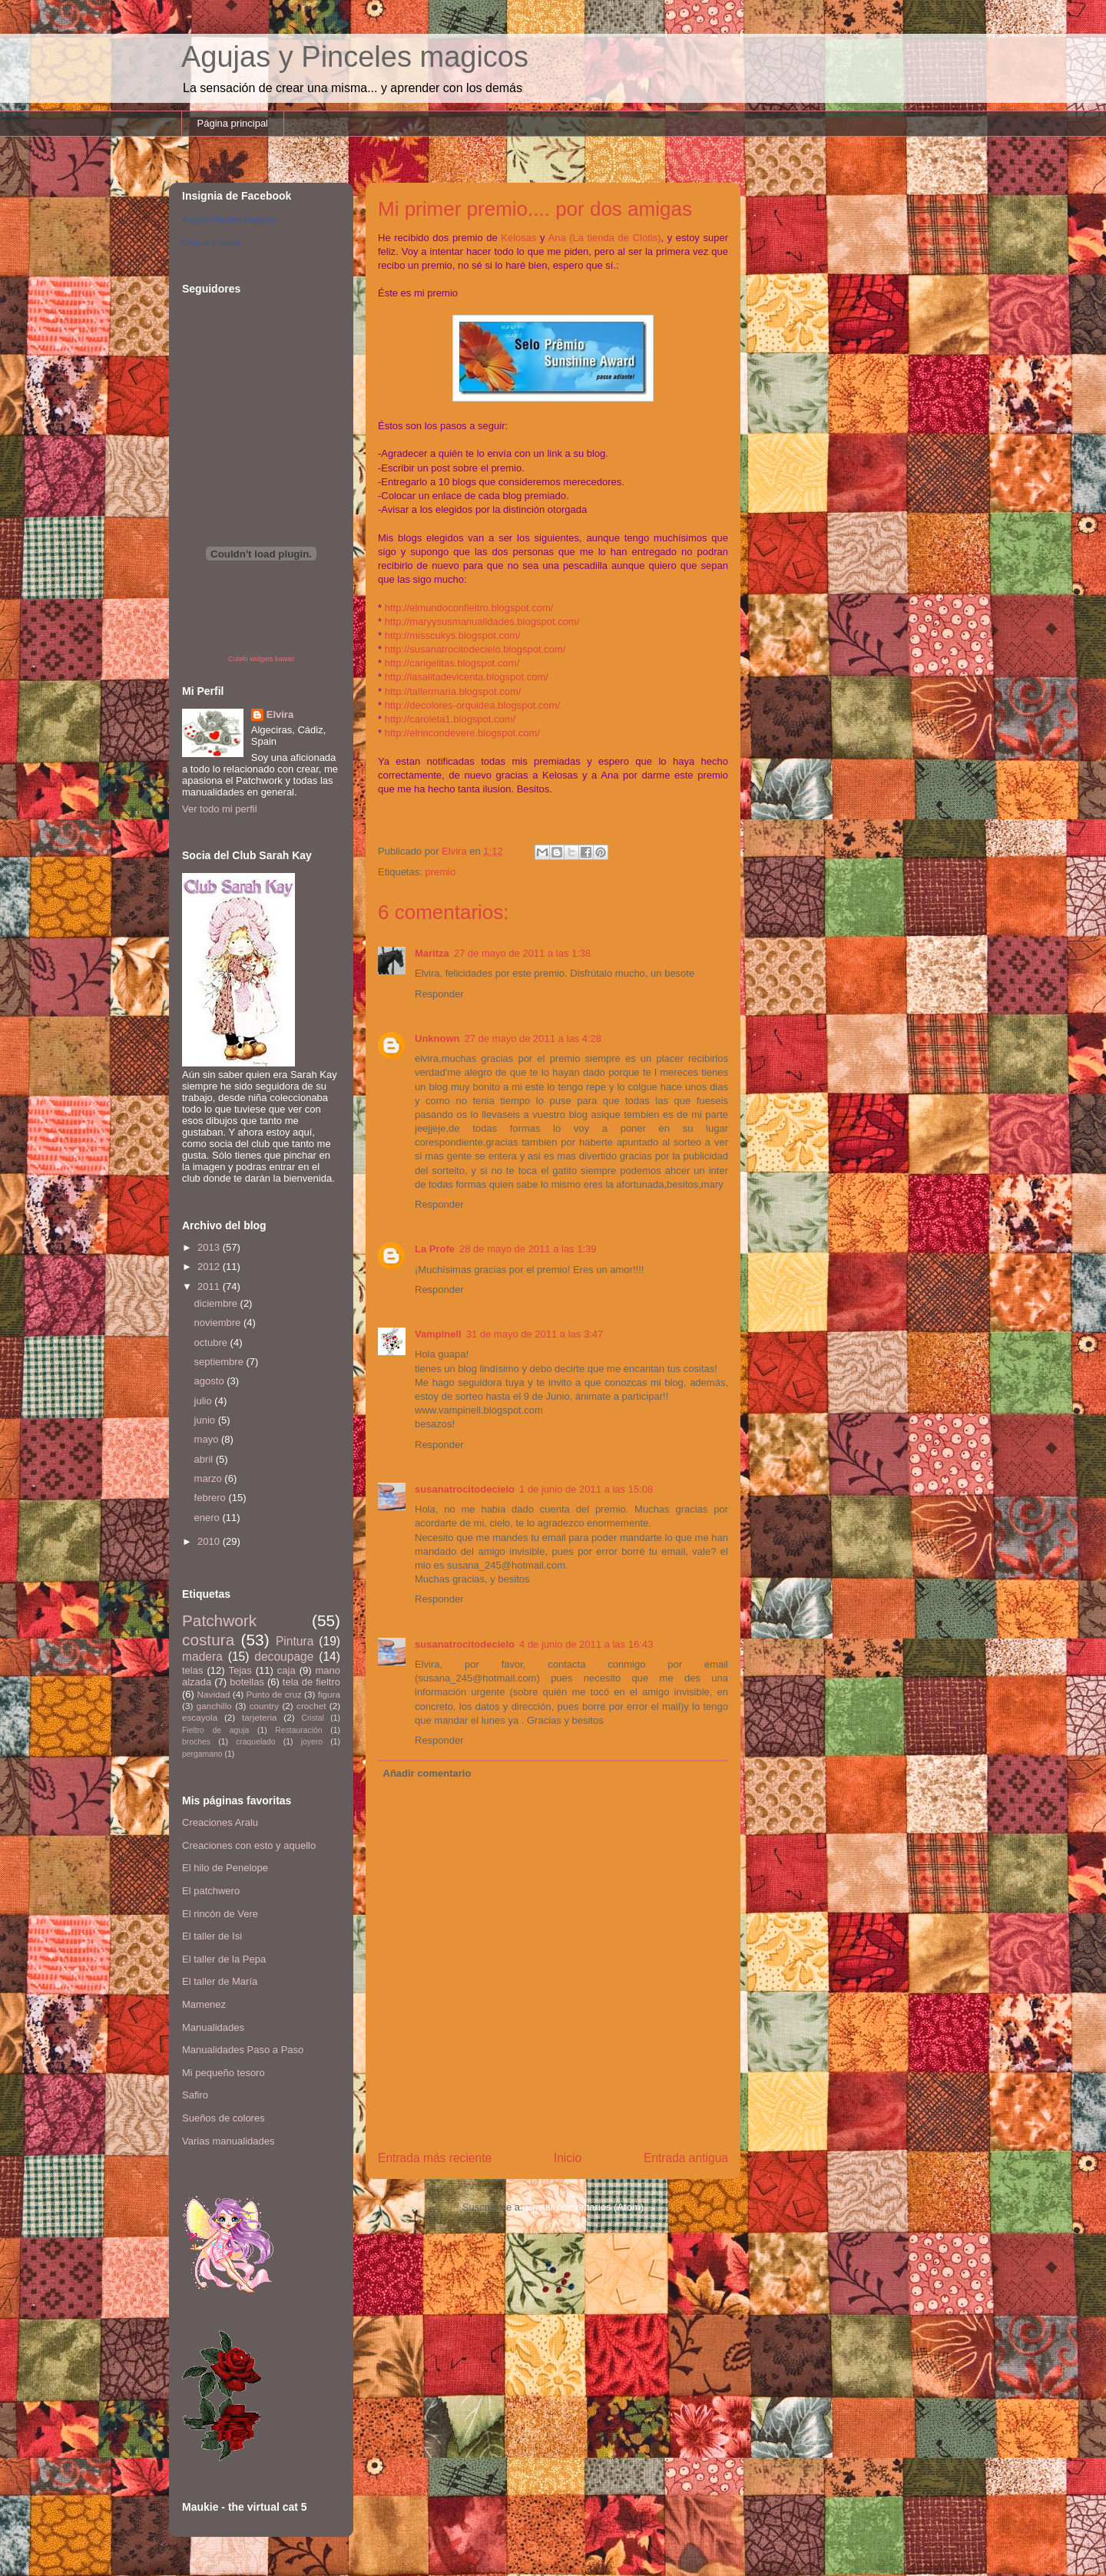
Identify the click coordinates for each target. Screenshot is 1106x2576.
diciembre (217, 1303)
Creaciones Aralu (220, 1822)
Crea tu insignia (211, 242)
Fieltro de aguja (215, 1730)
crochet (311, 1706)
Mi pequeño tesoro (223, 2072)
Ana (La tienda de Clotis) (604, 237)
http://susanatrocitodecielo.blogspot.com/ (475, 649)
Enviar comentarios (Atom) (584, 2207)
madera (202, 1656)
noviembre (218, 1322)
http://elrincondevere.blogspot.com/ (462, 733)
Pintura (294, 1641)
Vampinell (438, 1334)
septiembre (220, 1361)
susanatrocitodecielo (465, 1489)
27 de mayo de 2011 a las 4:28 (533, 1038)
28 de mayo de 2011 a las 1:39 (528, 1249)
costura (208, 1639)
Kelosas (518, 237)
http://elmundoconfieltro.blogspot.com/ (469, 607)
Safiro (195, 2095)
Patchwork (219, 1620)
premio (440, 872)
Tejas (239, 1670)
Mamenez (204, 2004)
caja (286, 1670)
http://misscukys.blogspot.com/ (453, 635)
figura (329, 1694)
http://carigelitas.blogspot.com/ (452, 663)
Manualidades (213, 2027)
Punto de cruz (273, 1694)
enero (208, 1517)
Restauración (298, 1730)
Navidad (213, 1694)
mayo (207, 1439)
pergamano (202, 1754)
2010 (210, 1541)
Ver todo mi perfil (219, 809)
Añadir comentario (427, 1773)
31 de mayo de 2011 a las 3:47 (535, 1334)
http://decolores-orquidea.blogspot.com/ (472, 705)
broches (196, 1742)
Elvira (280, 714)
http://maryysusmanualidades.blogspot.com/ (482, 621)
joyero (312, 1742)
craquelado (255, 1742)
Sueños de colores (223, 2118)
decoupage (283, 1656)
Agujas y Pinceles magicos (354, 57)
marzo (209, 1478)
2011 (210, 1286)
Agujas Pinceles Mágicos (229, 219)
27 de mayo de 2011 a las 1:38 (522, 953)
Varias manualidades (228, 2141)
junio (206, 1420)
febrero (211, 1497)
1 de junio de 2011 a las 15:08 (586, 1489)
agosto (210, 1381)
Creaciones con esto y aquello (249, 1845)
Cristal (312, 1718)
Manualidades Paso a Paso (242, 2049)
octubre (212, 1342)
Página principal (233, 123)
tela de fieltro (311, 1682)
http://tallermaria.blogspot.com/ (453, 691)
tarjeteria (259, 1717)
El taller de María (219, 1981)
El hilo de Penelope (225, 1867)
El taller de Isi (212, 1936)
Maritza (432, 953)
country (264, 1706)
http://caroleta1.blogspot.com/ (450, 719)
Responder (439, 994)
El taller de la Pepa (224, 1959)
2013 (210, 1247)
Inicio (567, 2157)
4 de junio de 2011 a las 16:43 (586, 1644)
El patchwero (211, 1890)
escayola (199, 1717)
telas (192, 1670)
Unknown (437, 1038)
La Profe (435, 1249)
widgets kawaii (272, 659)
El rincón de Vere (220, 1914)
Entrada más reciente (435, 2157)
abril (205, 1459)
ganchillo (214, 1706)
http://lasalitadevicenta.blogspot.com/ (466, 677)
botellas (247, 1682)
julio (204, 1401)
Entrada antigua (686, 2157)
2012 (210, 1266)
